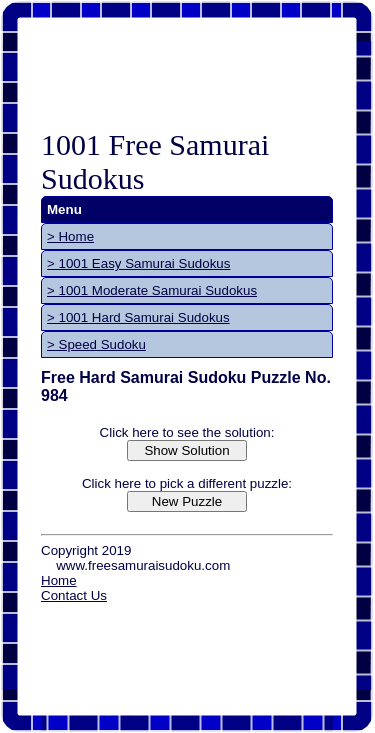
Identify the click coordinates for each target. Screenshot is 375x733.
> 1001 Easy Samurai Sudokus (138, 263)
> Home (70, 236)
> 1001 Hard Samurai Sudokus (138, 317)
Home (59, 580)
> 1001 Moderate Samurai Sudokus (152, 290)
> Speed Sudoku (96, 344)
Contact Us (74, 595)
